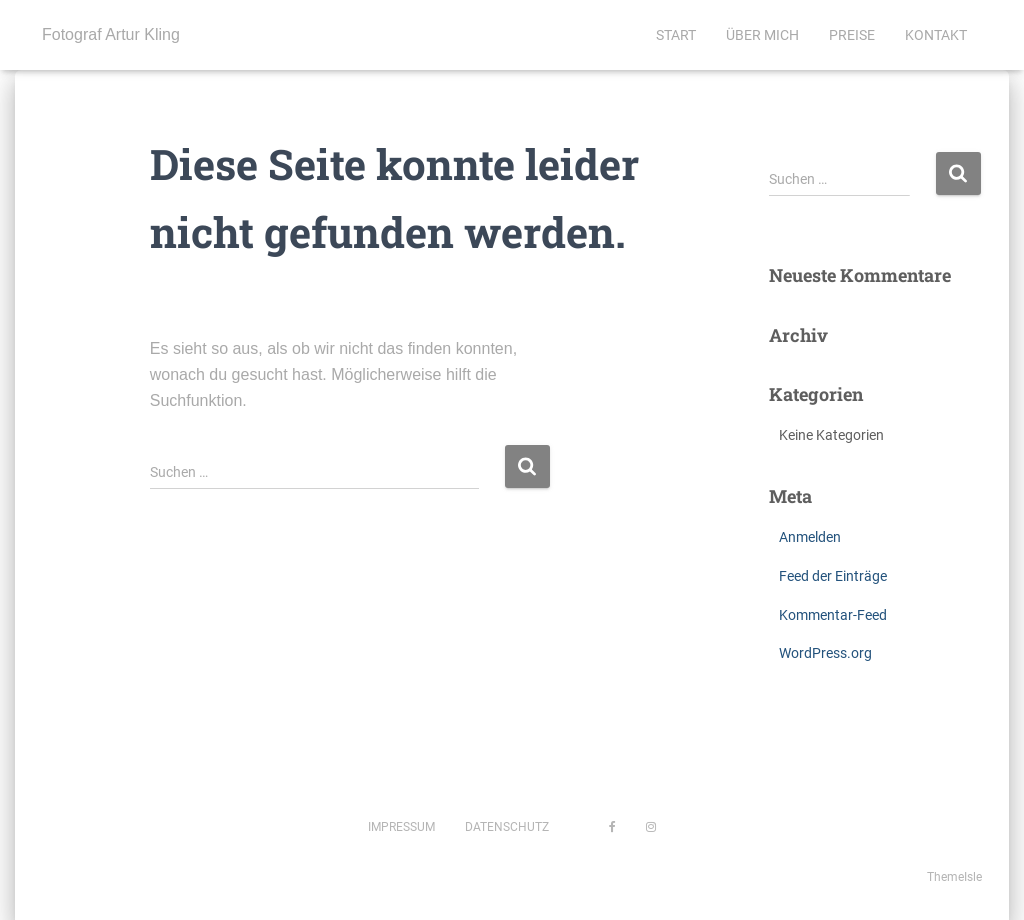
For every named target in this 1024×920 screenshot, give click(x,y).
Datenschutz (507, 827)
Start (676, 35)
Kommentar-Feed (833, 615)
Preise (852, 35)
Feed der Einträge (833, 576)
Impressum (401, 827)
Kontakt (936, 35)
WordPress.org (825, 653)
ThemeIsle (954, 877)
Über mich (762, 35)
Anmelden (810, 537)
